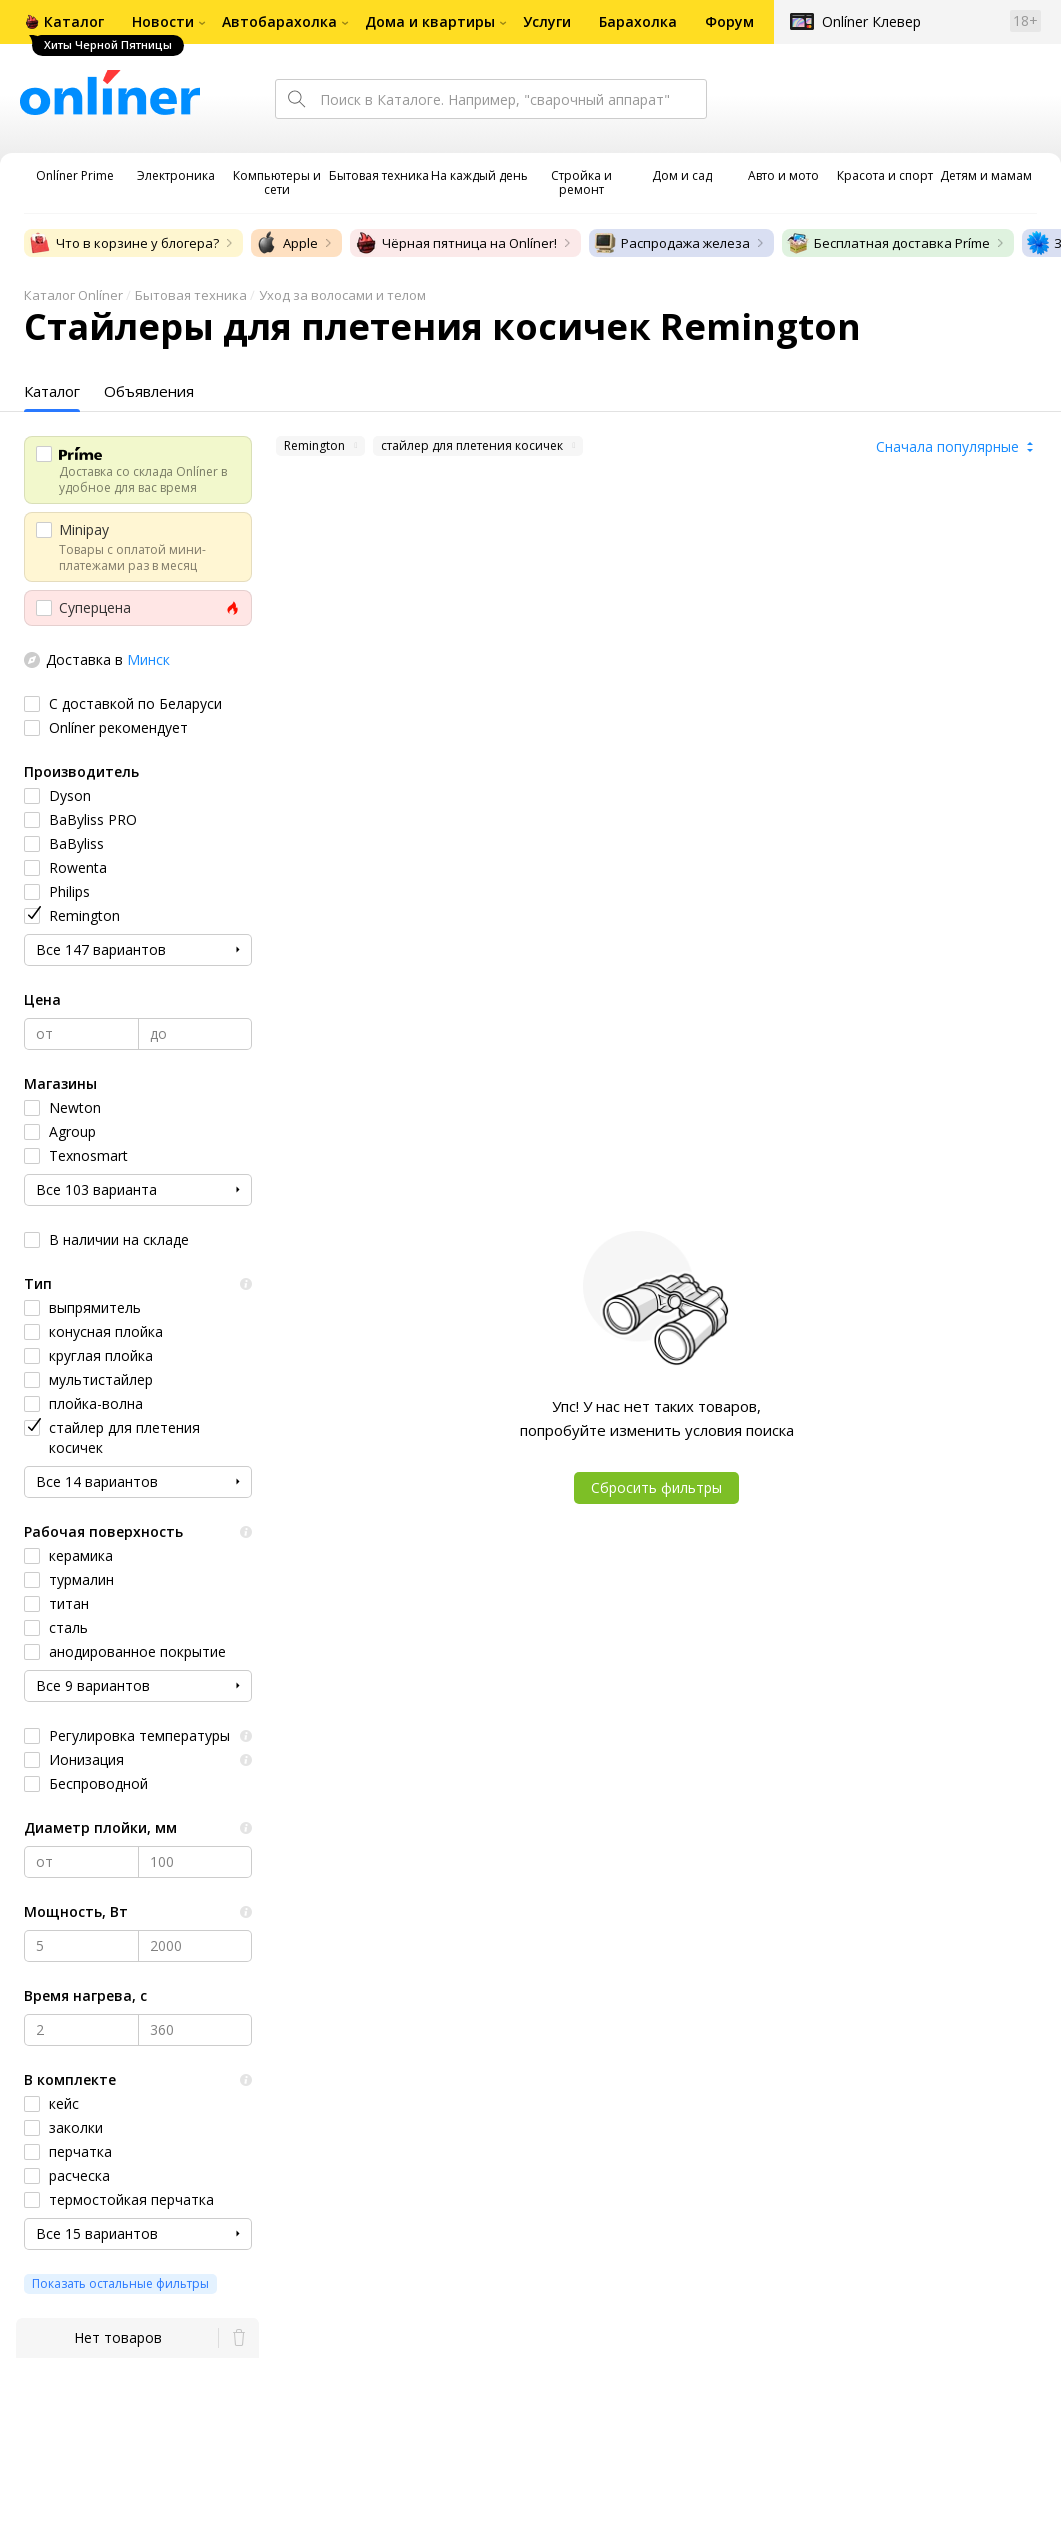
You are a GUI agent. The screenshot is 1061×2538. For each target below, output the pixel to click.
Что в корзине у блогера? (123, 243)
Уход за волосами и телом (342, 295)
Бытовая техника (191, 295)
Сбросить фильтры (656, 1487)
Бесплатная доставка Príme (888, 243)
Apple (286, 243)
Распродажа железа (671, 243)
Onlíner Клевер (871, 21)
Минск (148, 659)
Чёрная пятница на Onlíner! (455, 243)
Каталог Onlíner (73, 295)
